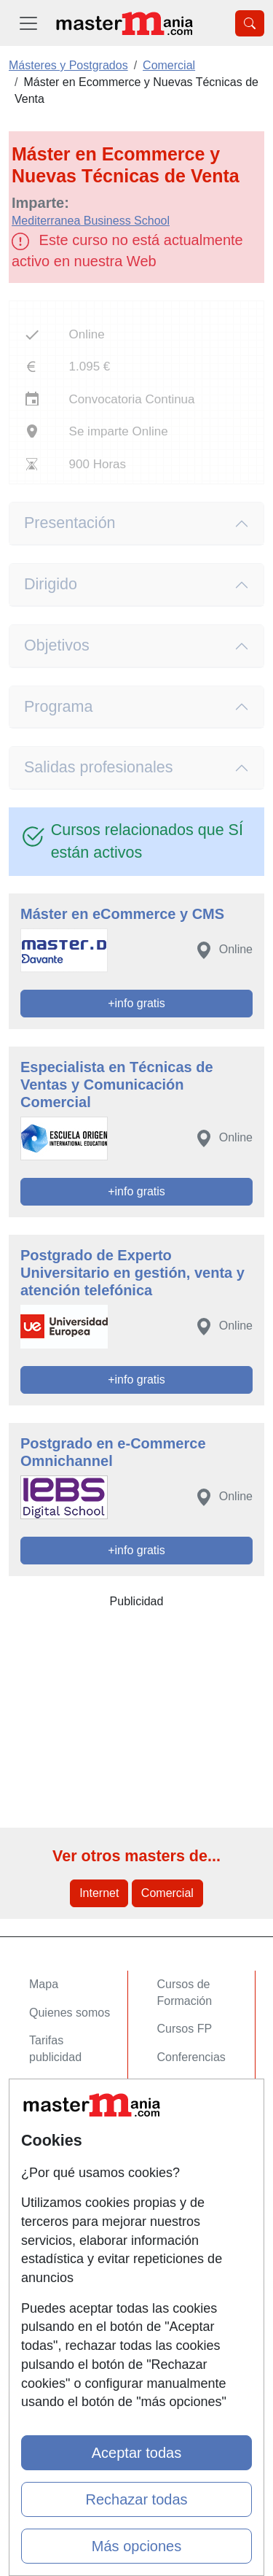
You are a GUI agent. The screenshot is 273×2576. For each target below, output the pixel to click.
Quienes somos (69, 2012)
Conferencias (191, 2057)
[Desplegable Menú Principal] (28, 23)
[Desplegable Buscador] (249, 23)
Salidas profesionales (98, 767)
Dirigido (50, 584)
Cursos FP (185, 2028)
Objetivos (57, 645)
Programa (58, 706)
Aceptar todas (136, 2453)
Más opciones (136, 2546)
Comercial (167, 1893)
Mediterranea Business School (91, 220)
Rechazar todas (136, 2499)
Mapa (43, 1984)
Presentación (70, 523)
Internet (99, 1893)
